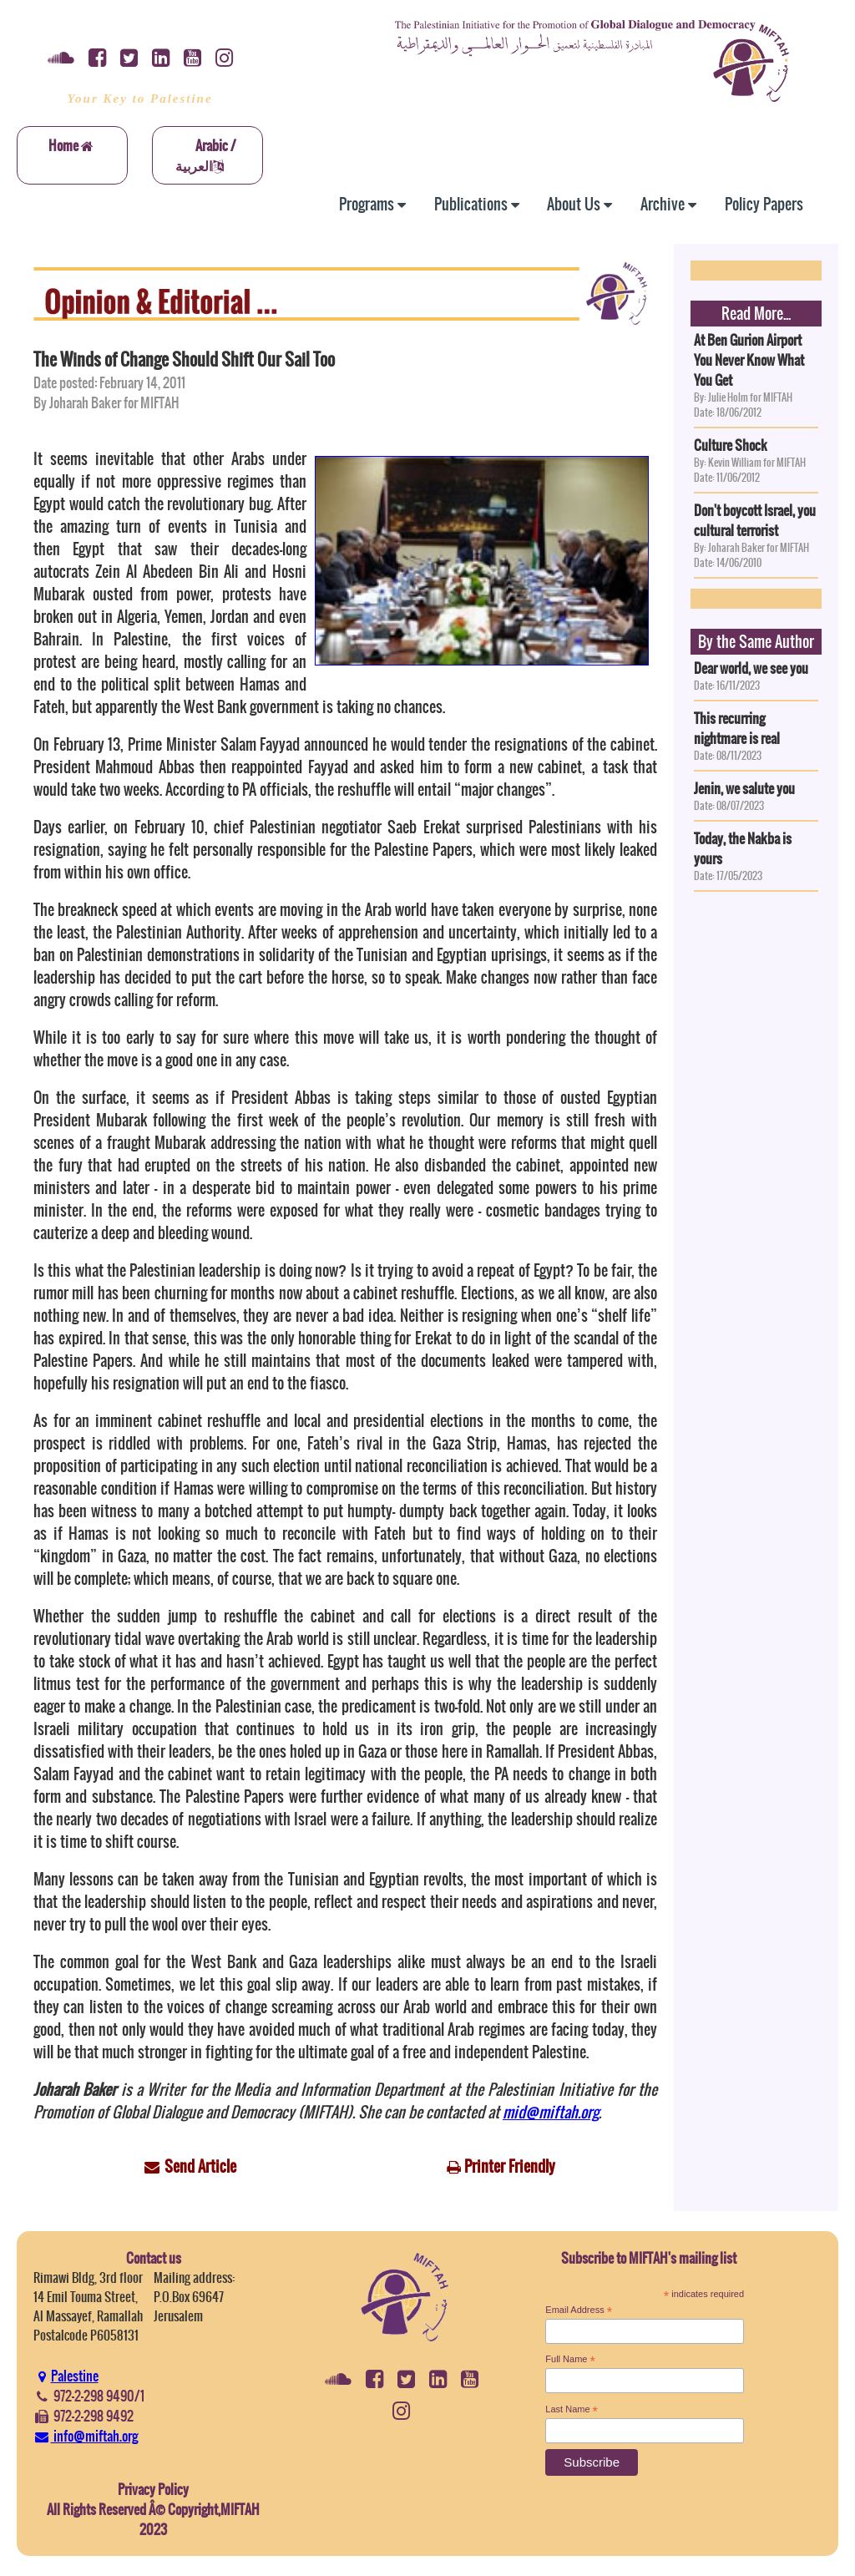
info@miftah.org (85, 2436)
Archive (668, 204)
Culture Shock (730, 445)
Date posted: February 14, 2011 (109, 382)
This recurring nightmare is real (737, 728)
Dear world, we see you (751, 668)
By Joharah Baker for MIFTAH (106, 402)
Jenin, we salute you (744, 788)
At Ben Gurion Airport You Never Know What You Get (749, 360)
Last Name (571, 2410)
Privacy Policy (153, 2489)
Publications (476, 204)
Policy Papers (764, 204)
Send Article (200, 2166)
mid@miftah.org (551, 2112)
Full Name (570, 2360)
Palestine (66, 2376)
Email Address (578, 2310)
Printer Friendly (509, 2166)
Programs (372, 204)
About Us (579, 204)
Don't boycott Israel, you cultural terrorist (755, 520)
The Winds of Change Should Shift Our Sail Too (184, 359)
